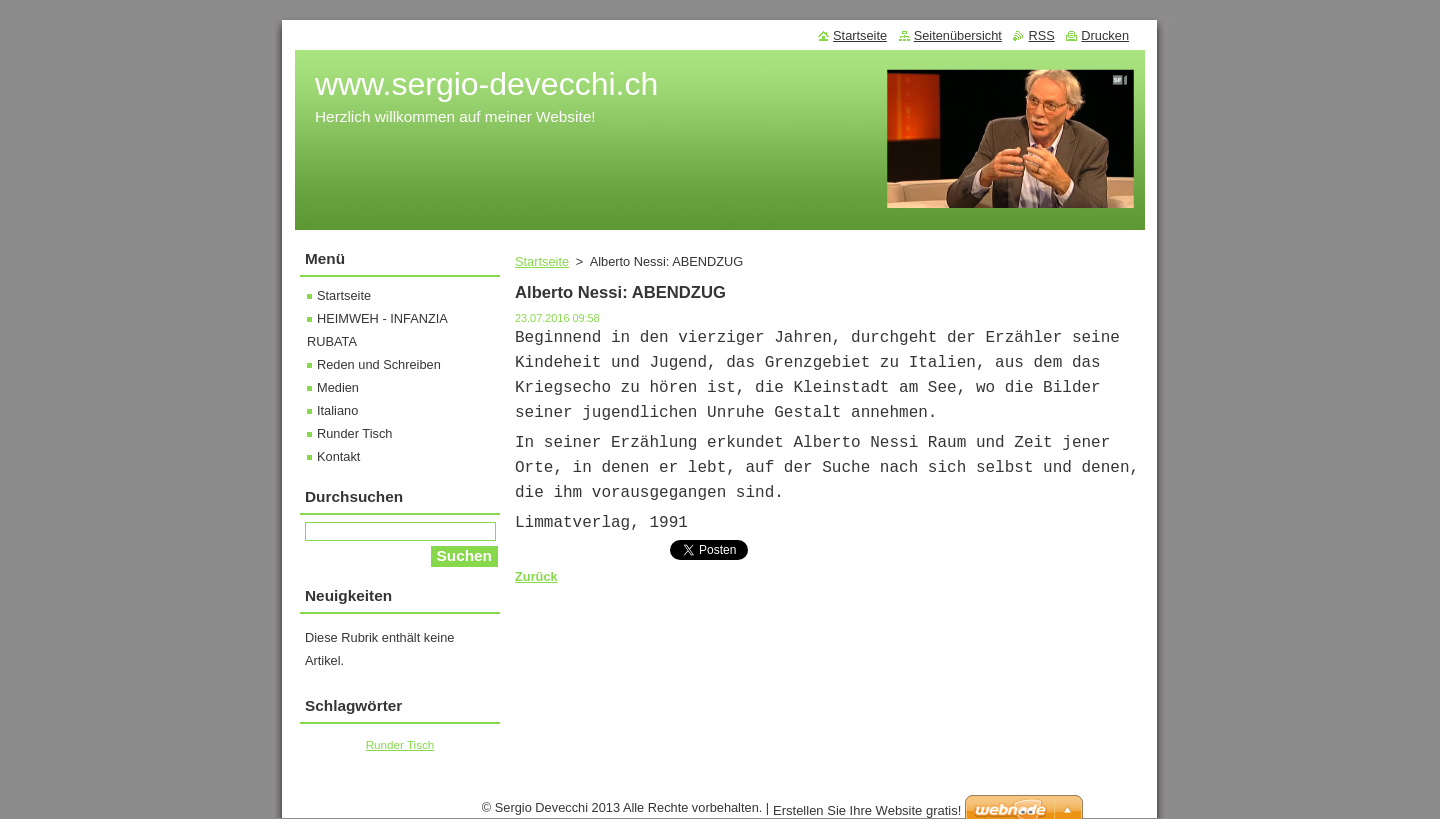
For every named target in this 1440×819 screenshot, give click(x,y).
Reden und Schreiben (379, 364)
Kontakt (338, 456)
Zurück (536, 576)
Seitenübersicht (958, 35)
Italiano (337, 410)
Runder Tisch (354, 433)
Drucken (1105, 35)
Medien (338, 387)
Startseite (542, 261)
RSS (1041, 35)
